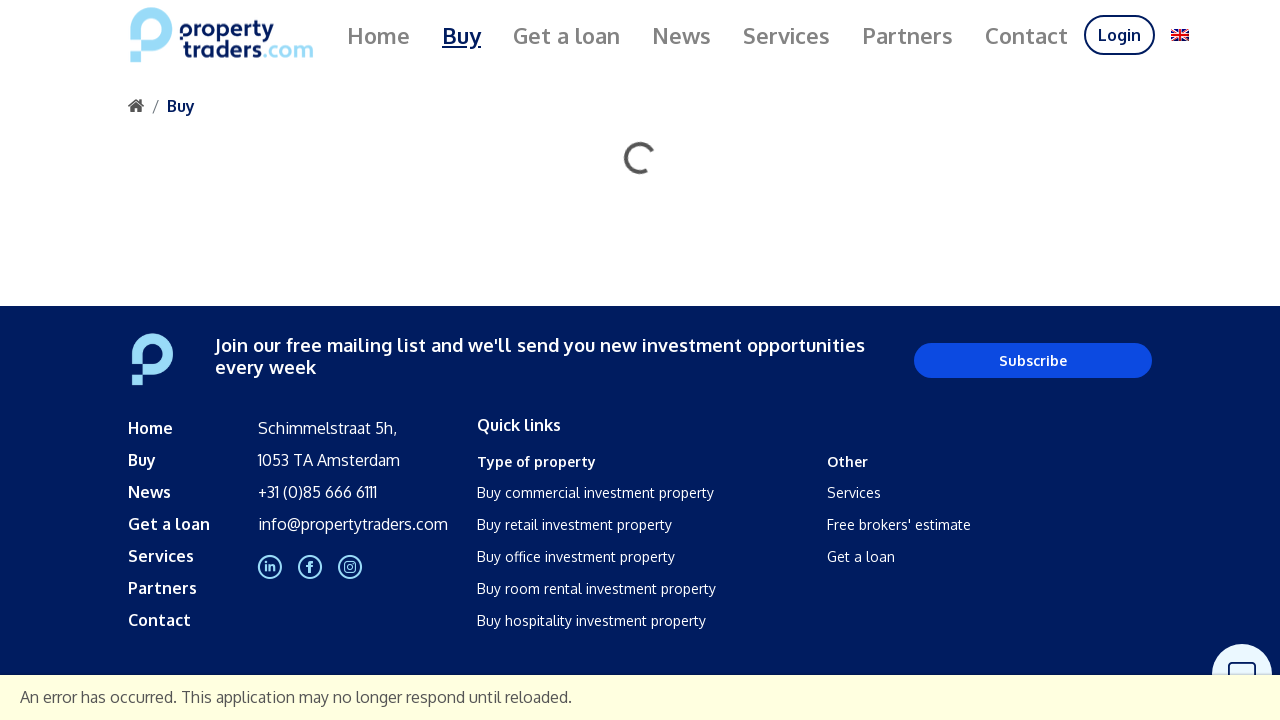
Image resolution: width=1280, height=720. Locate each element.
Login (1119, 35)
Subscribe (1033, 360)
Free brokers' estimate (899, 524)
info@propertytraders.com (353, 524)
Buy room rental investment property (596, 588)
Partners (907, 35)
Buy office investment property (576, 556)
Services (786, 35)
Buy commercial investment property (595, 492)
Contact (1026, 35)
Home (378, 35)
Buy (461, 35)
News (681, 35)
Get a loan (566, 35)
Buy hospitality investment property (591, 620)
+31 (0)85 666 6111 (317, 492)
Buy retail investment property (574, 524)
